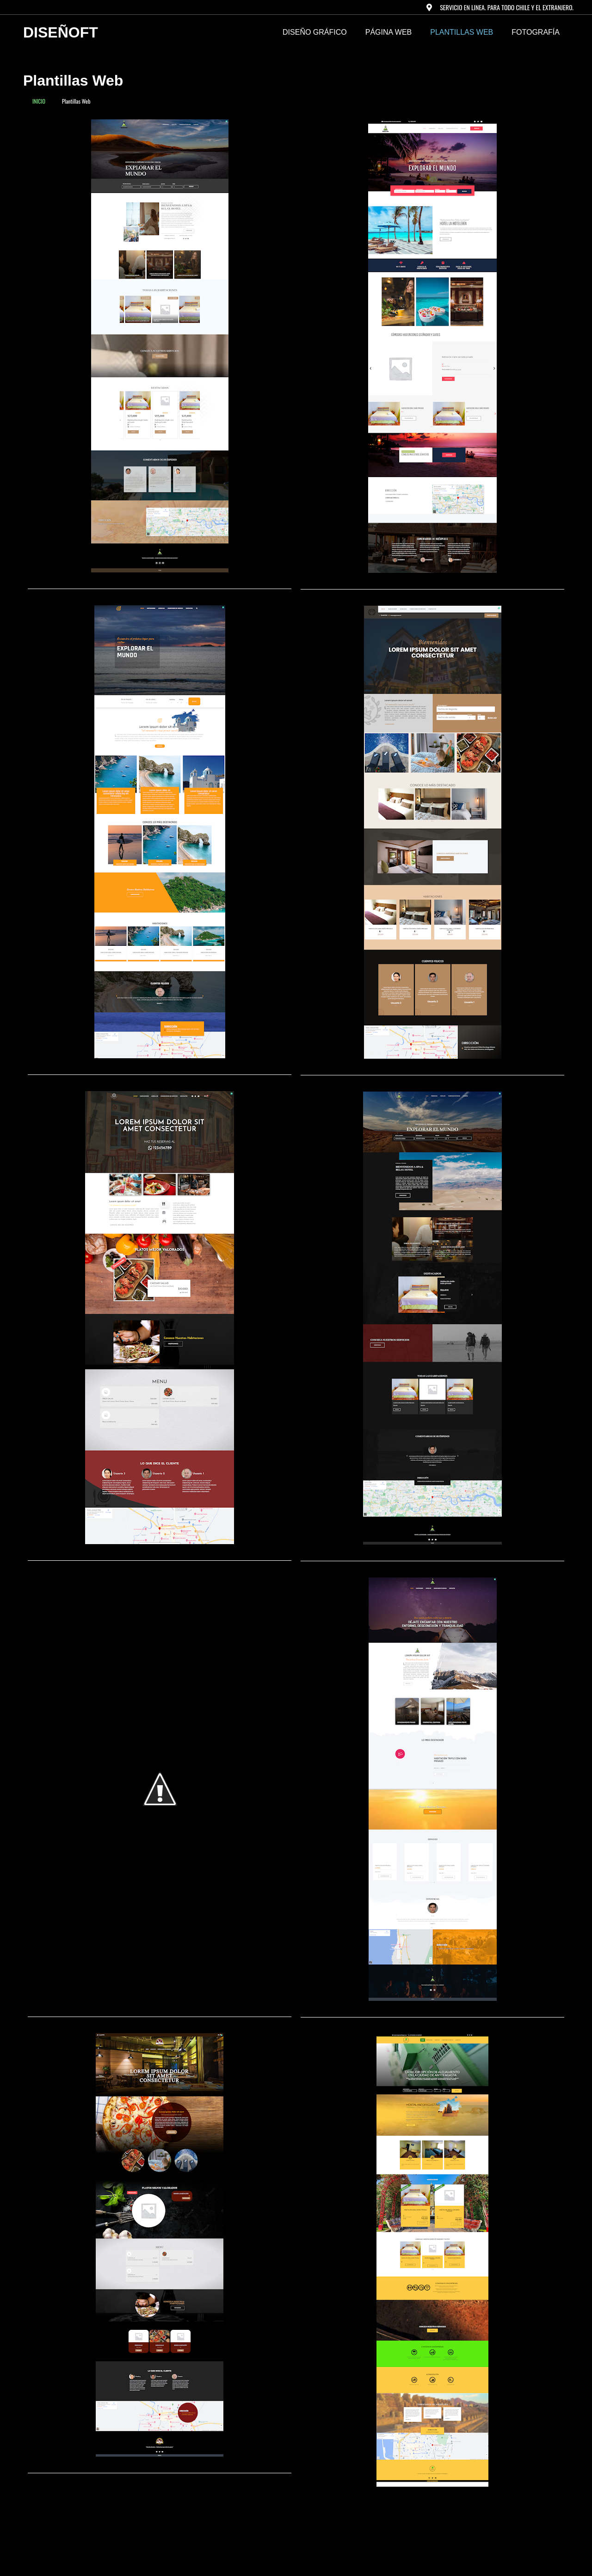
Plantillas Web (461, 32)
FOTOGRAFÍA (536, 32)
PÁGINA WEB (388, 32)
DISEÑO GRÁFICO (315, 32)
